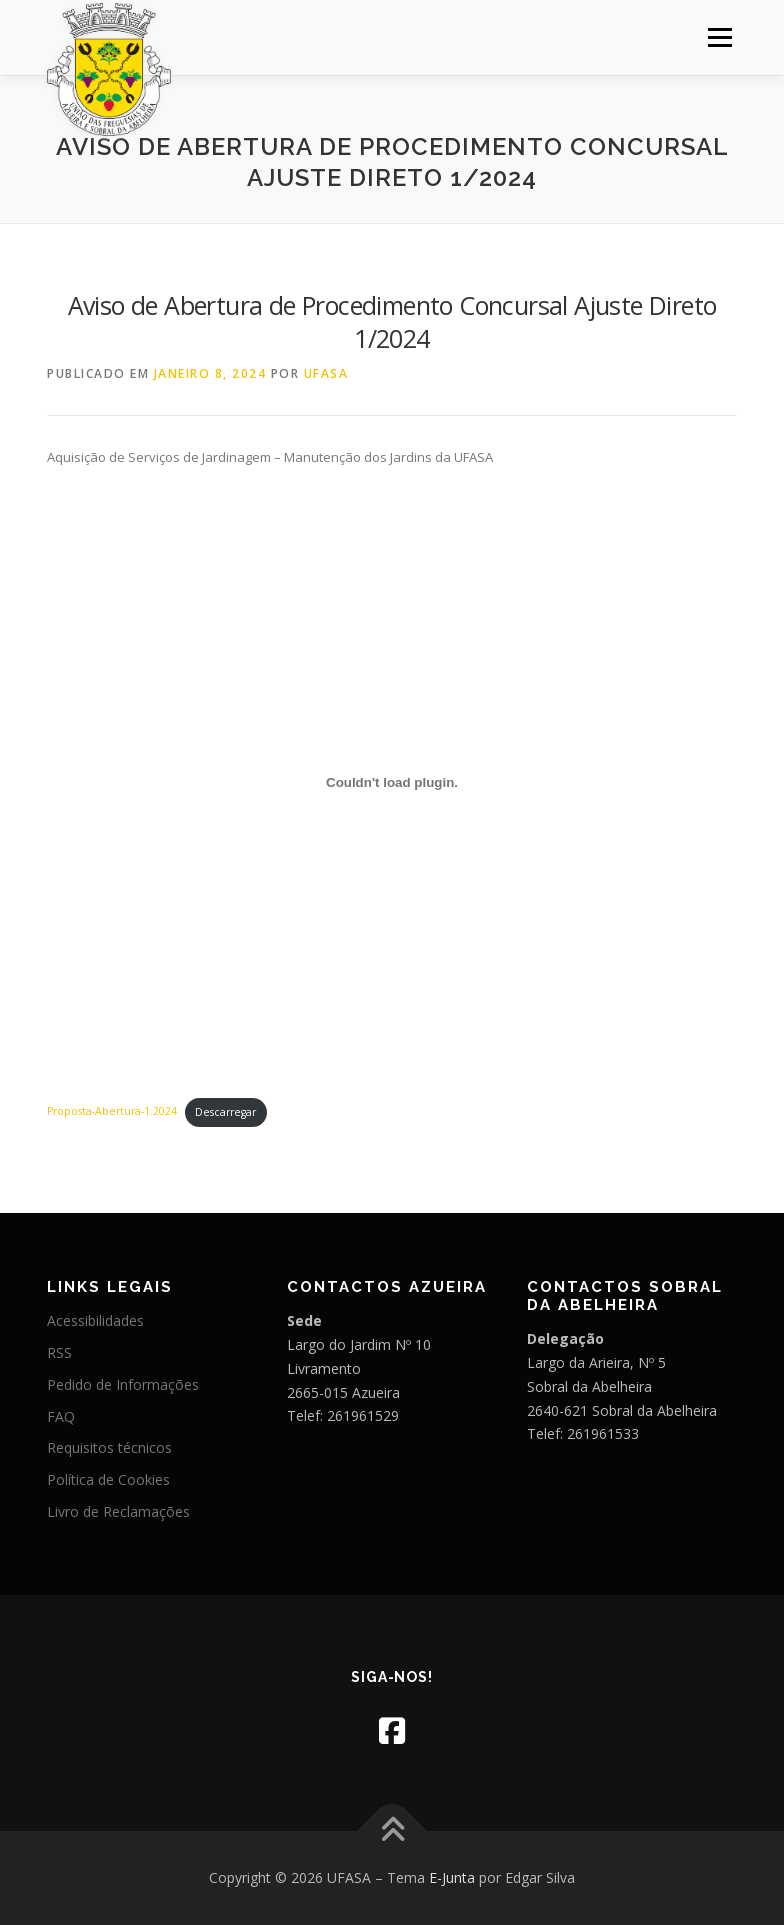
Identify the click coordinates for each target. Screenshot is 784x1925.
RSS (59, 1352)
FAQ (61, 1416)
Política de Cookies (108, 1479)
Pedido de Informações (123, 1384)
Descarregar (225, 1112)
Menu (719, 37)
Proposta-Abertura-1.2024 (112, 1112)
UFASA (326, 373)
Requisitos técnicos (109, 1447)
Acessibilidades (95, 1320)
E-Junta (452, 1877)
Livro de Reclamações (118, 1511)
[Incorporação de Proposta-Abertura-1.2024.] (392, 782)
